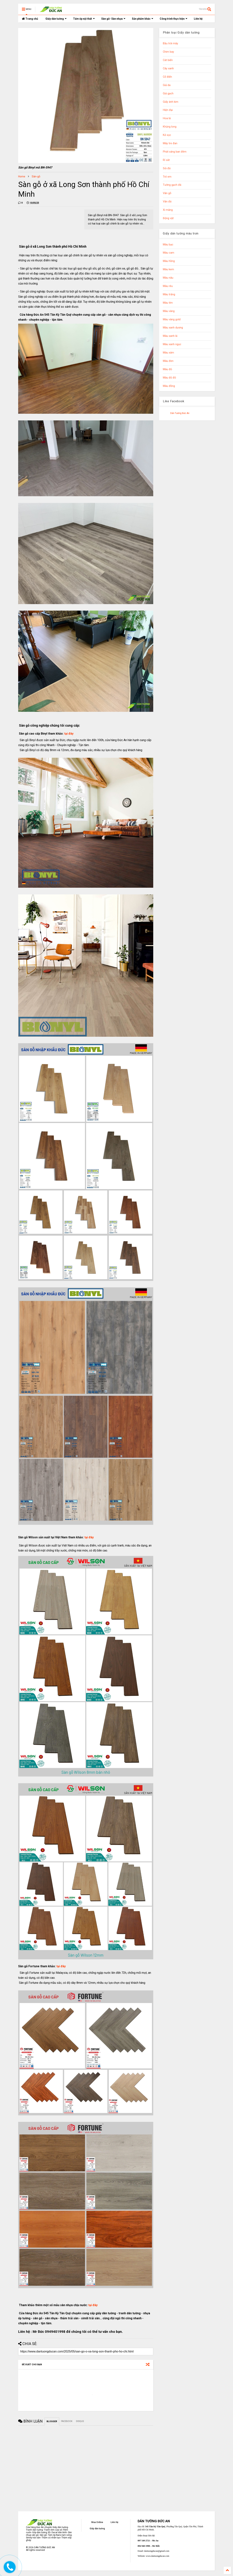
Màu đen (168, 361)
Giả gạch (168, 93)
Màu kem (168, 269)
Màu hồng (169, 261)
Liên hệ (198, 18)
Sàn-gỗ (36, 176)
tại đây (68, 733)
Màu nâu (168, 277)
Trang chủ (30, 18)
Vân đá (167, 201)
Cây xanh (168, 68)
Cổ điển (167, 76)
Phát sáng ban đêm (174, 151)
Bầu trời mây (170, 43)
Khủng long (169, 126)
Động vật (168, 218)
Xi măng (168, 210)
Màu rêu (168, 286)
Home (21, 176)
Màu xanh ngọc (172, 344)
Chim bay (168, 51)
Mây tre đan (170, 143)
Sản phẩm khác (142, 18)
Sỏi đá (166, 168)
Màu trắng (169, 294)
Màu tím (168, 302)
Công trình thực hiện (173, 18)
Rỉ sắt (166, 160)
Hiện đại (168, 110)
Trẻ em (167, 176)
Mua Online (97, 2522)
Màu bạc (168, 244)
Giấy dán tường (56, 18)
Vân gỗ (167, 193)
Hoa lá (167, 118)
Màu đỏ (167, 369)
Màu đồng (169, 386)
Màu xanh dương (173, 327)
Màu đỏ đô (169, 377)
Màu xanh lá (170, 336)
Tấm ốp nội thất (84, 18)
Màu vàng (169, 311)
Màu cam (168, 252)
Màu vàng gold (172, 319)
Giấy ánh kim (170, 101)
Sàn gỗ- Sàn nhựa (113, 18)
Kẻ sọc (167, 135)
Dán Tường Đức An (179, 413)
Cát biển (168, 60)
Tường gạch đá (172, 184)
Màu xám (168, 352)
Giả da (166, 85)
